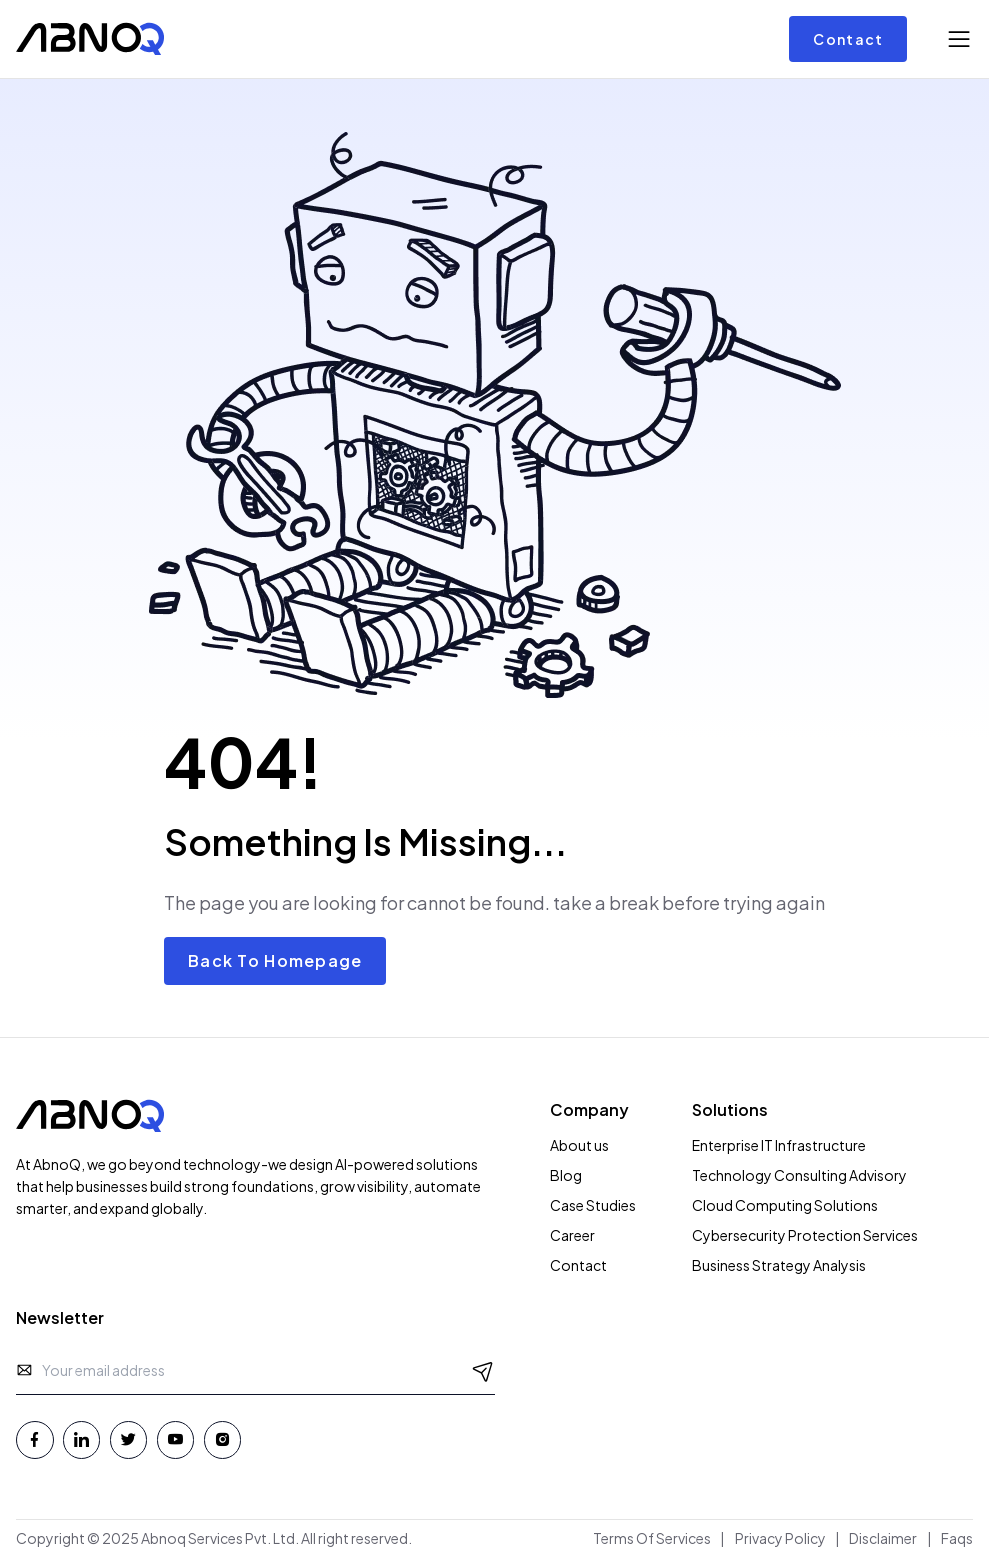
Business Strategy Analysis (779, 1265)
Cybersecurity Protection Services (805, 1235)
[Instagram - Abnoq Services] (223, 1440)
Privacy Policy (780, 1538)
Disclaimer (883, 1538)
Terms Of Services (652, 1538)
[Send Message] (483, 1370)
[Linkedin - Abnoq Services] (82, 1440)
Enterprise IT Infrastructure (779, 1145)
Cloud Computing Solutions (785, 1205)
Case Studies (593, 1205)
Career (572, 1235)
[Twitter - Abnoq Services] (129, 1440)
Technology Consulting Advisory (799, 1175)
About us (579, 1145)
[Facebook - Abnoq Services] (35, 1440)
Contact (848, 39)
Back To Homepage (275, 960)
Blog (566, 1175)
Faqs (957, 1538)
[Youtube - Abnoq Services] (176, 1440)
